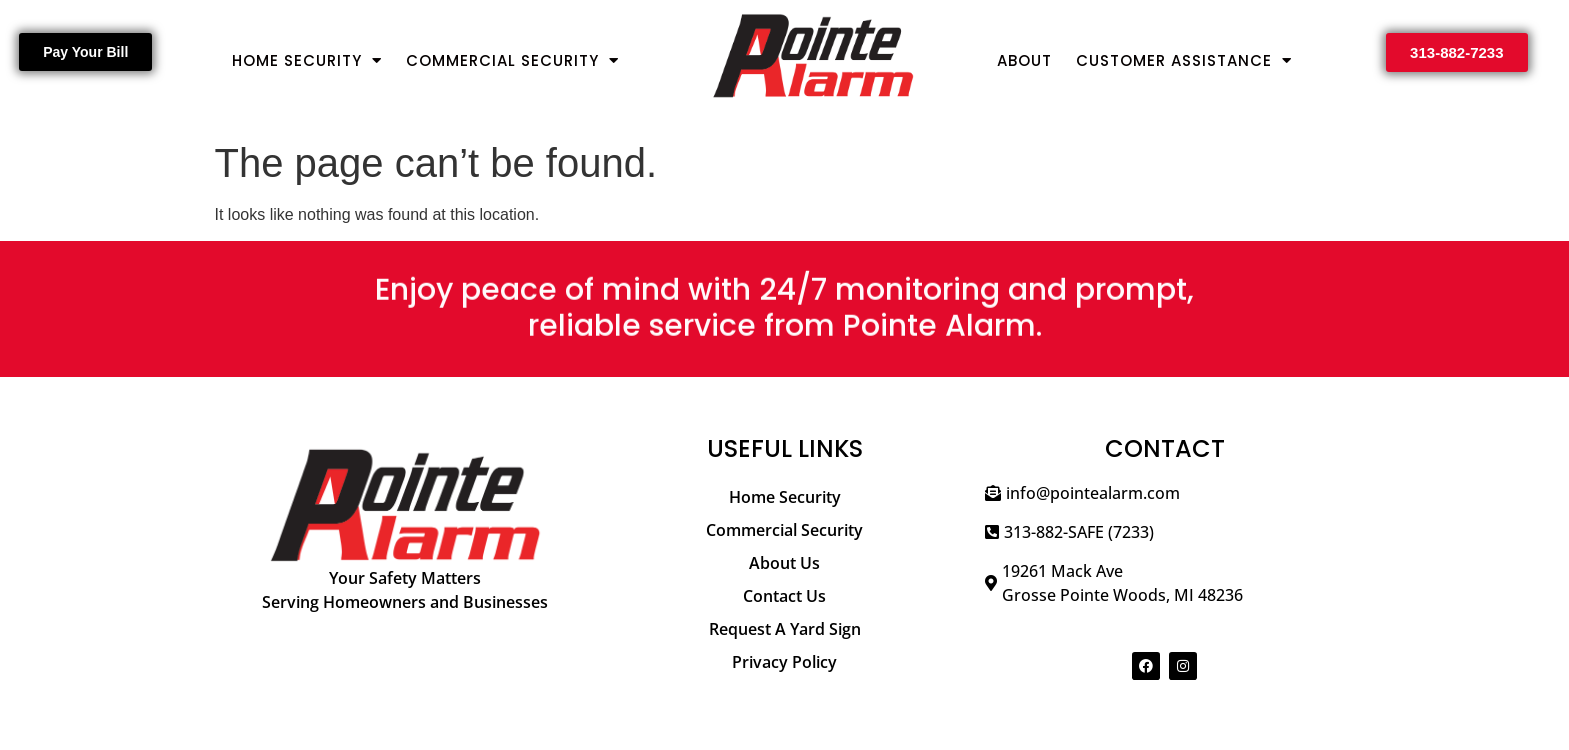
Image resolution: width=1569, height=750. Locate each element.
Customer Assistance (1184, 60)
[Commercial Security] (785, 530)
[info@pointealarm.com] (1165, 500)
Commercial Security (512, 60)
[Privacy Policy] (785, 662)
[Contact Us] (785, 596)
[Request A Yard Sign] (785, 629)
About (1024, 60)
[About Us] (785, 563)
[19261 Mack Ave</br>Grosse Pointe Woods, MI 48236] (1165, 590)
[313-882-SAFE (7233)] (1165, 539)
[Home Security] (785, 497)
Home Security (307, 60)
